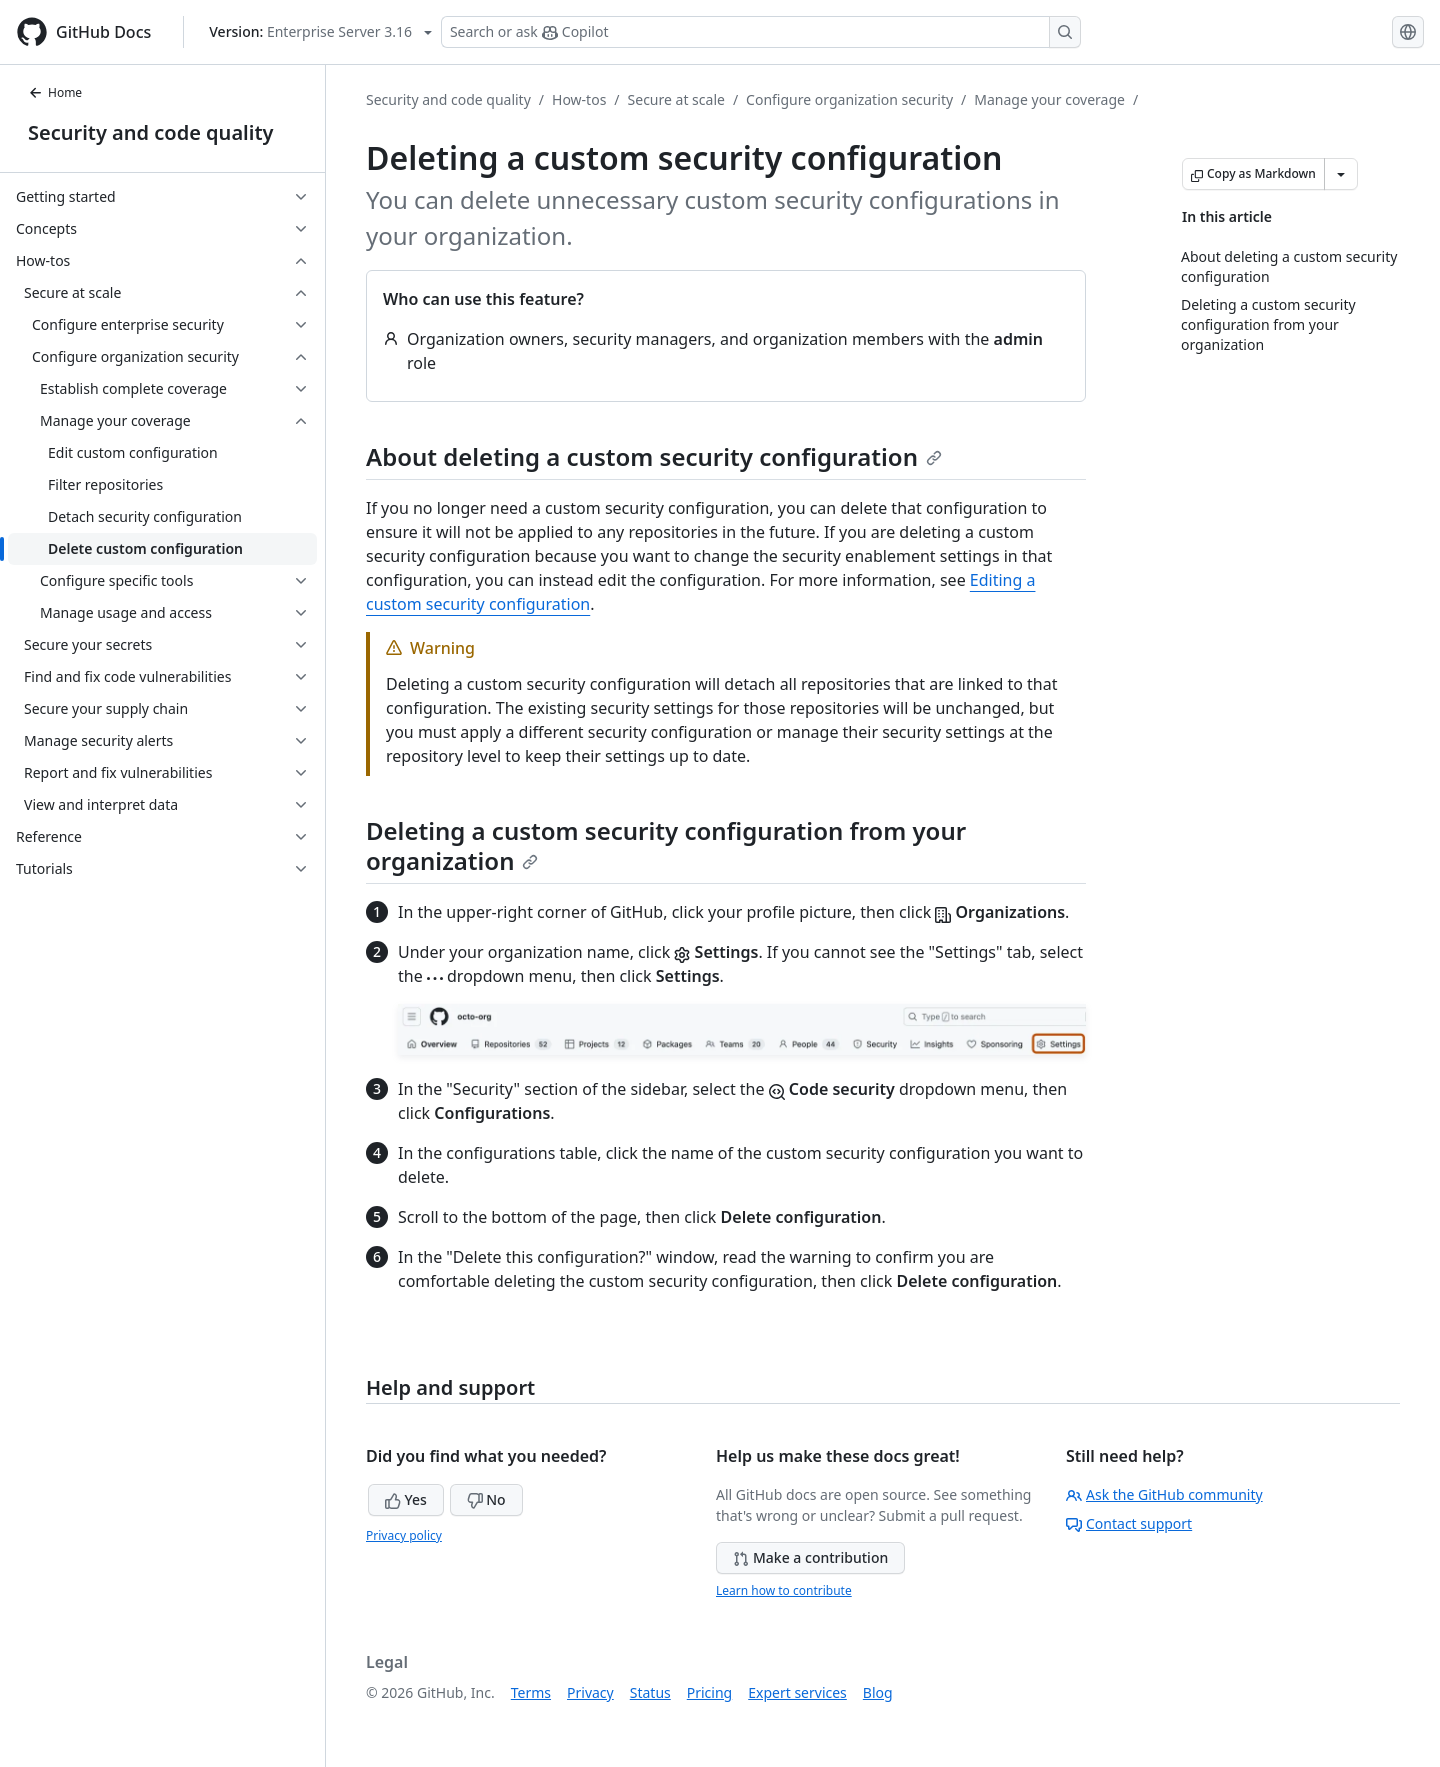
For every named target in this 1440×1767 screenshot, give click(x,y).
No (486, 1499)
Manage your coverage (1049, 99)
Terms (531, 1692)
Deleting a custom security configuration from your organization (666, 845)
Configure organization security (849, 99)
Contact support (1129, 1523)
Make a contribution (810, 1557)
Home (55, 92)
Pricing (709, 1692)
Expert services (797, 1692)
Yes (406, 1499)
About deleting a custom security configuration (654, 456)
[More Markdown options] (1341, 174)
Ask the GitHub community (1164, 1494)
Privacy (590, 1692)
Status (650, 1692)
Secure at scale (676, 99)
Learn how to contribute (784, 1590)
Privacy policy (404, 1535)
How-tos (579, 99)
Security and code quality (150, 132)
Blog (878, 1692)
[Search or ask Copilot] (761, 32)
